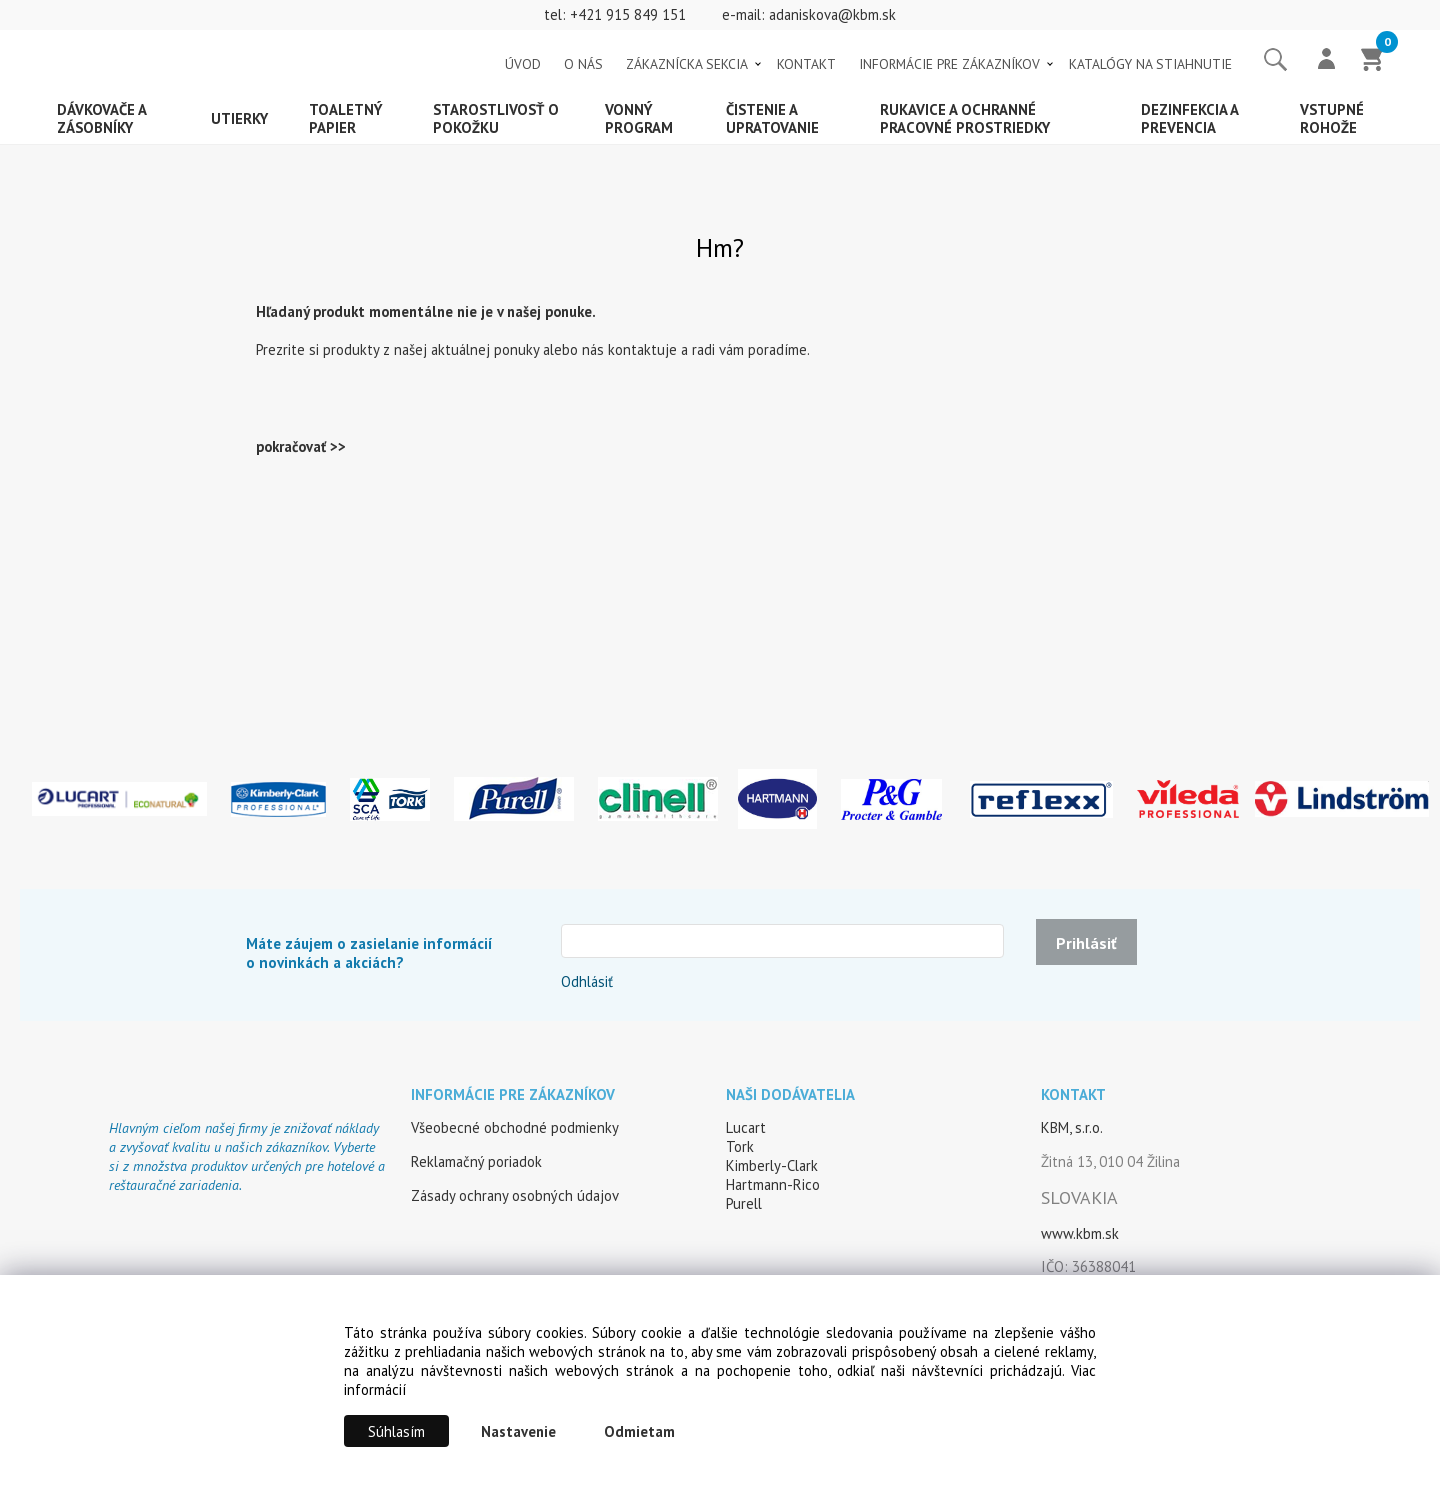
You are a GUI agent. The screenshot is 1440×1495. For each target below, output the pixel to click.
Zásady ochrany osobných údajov (515, 1195)
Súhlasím (396, 1431)
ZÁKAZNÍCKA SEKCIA (687, 64)
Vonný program (639, 118)
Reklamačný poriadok (476, 1161)
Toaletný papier (346, 118)
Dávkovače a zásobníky (102, 118)
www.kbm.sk (1080, 1233)
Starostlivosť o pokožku (496, 118)
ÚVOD (523, 64)
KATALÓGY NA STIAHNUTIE (1150, 64)
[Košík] (1373, 61)
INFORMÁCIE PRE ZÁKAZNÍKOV (949, 64)
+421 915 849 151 (628, 14)
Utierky (239, 118)
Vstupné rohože (1332, 118)
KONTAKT (806, 64)
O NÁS (583, 64)
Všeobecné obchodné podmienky (515, 1127)
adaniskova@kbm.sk (832, 14)
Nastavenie (518, 1431)
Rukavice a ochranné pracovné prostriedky (965, 118)
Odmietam (639, 1431)
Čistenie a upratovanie (772, 118)
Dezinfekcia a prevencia (1190, 118)
